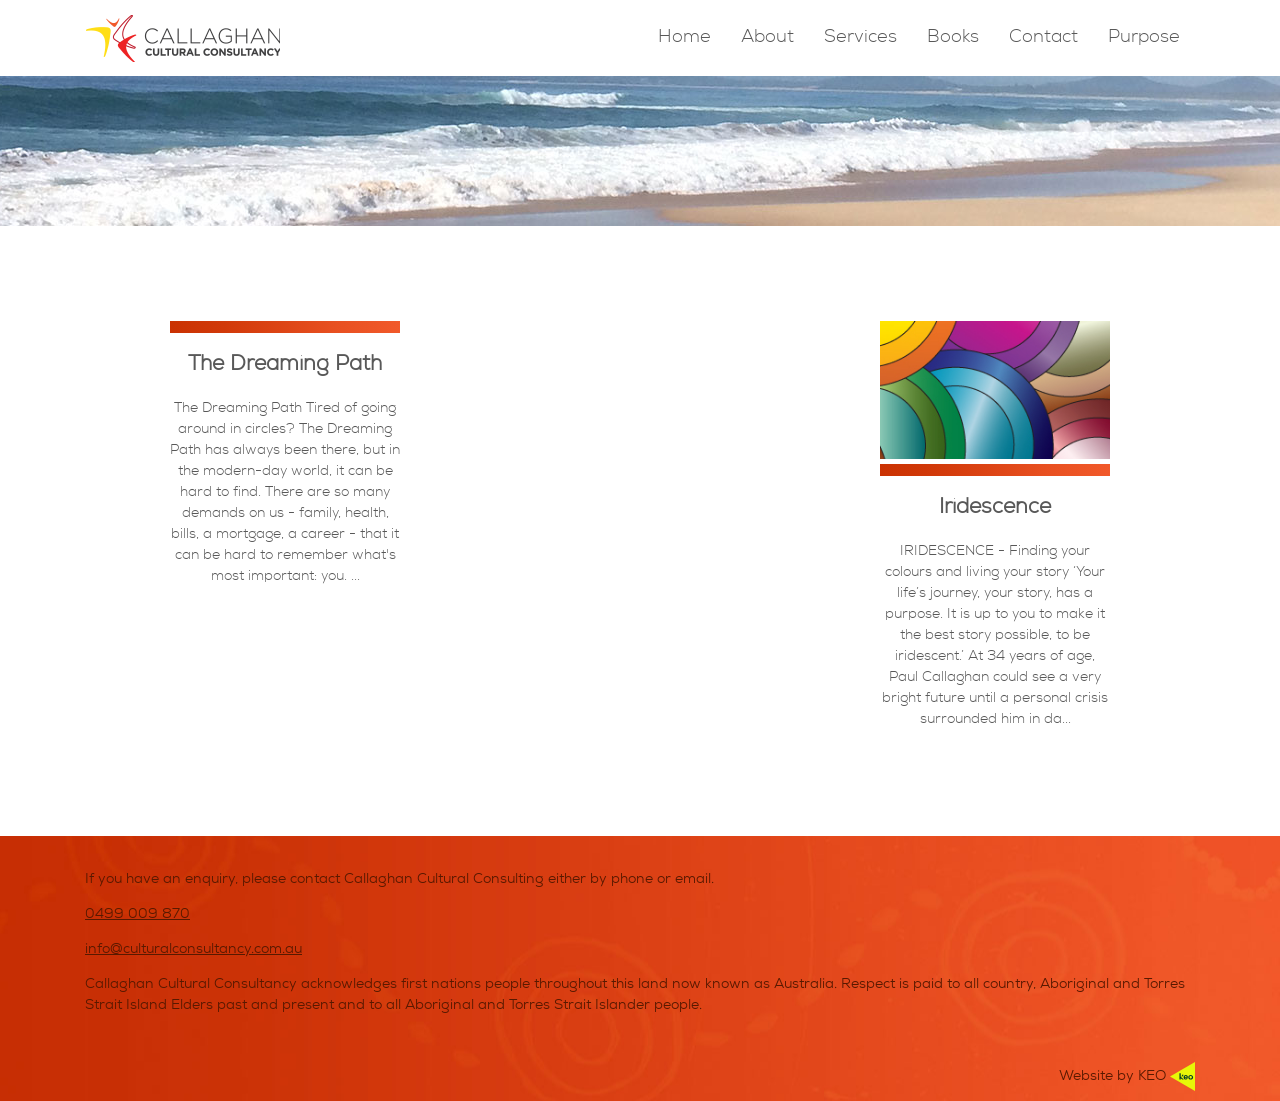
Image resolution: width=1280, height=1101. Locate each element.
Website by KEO (1127, 1077)
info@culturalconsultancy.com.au (193, 950)
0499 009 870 (137, 915)
